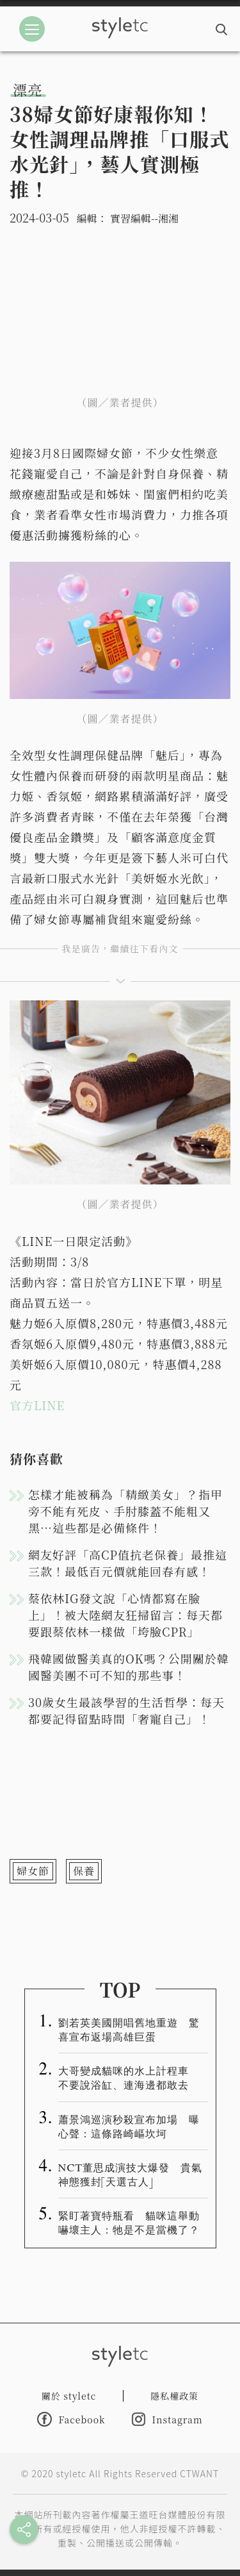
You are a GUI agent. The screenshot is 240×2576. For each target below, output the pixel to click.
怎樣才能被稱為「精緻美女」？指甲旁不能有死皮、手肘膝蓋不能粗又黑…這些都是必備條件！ (125, 1511)
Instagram (167, 2419)
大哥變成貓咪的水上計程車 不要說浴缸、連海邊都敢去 (129, 2077)
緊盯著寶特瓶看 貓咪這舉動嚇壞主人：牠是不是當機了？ (129, 2222)
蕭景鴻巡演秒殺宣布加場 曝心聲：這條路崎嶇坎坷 (129, 2125)
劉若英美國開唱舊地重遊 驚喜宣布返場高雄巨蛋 (129, 2029)
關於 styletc (69, 2395)
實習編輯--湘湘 (144, 218)
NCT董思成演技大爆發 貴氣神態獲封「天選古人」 (130, 2174)
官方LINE (37, 1405)
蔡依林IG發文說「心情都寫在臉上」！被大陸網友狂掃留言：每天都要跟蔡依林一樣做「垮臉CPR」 (125, 1615)
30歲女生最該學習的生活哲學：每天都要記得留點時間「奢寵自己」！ (126, 1710)
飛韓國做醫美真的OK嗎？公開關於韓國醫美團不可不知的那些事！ (128, 1666)
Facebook (71, 2419)
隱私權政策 (174, 2395)
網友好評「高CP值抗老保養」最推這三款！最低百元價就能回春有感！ (127, 1562)
